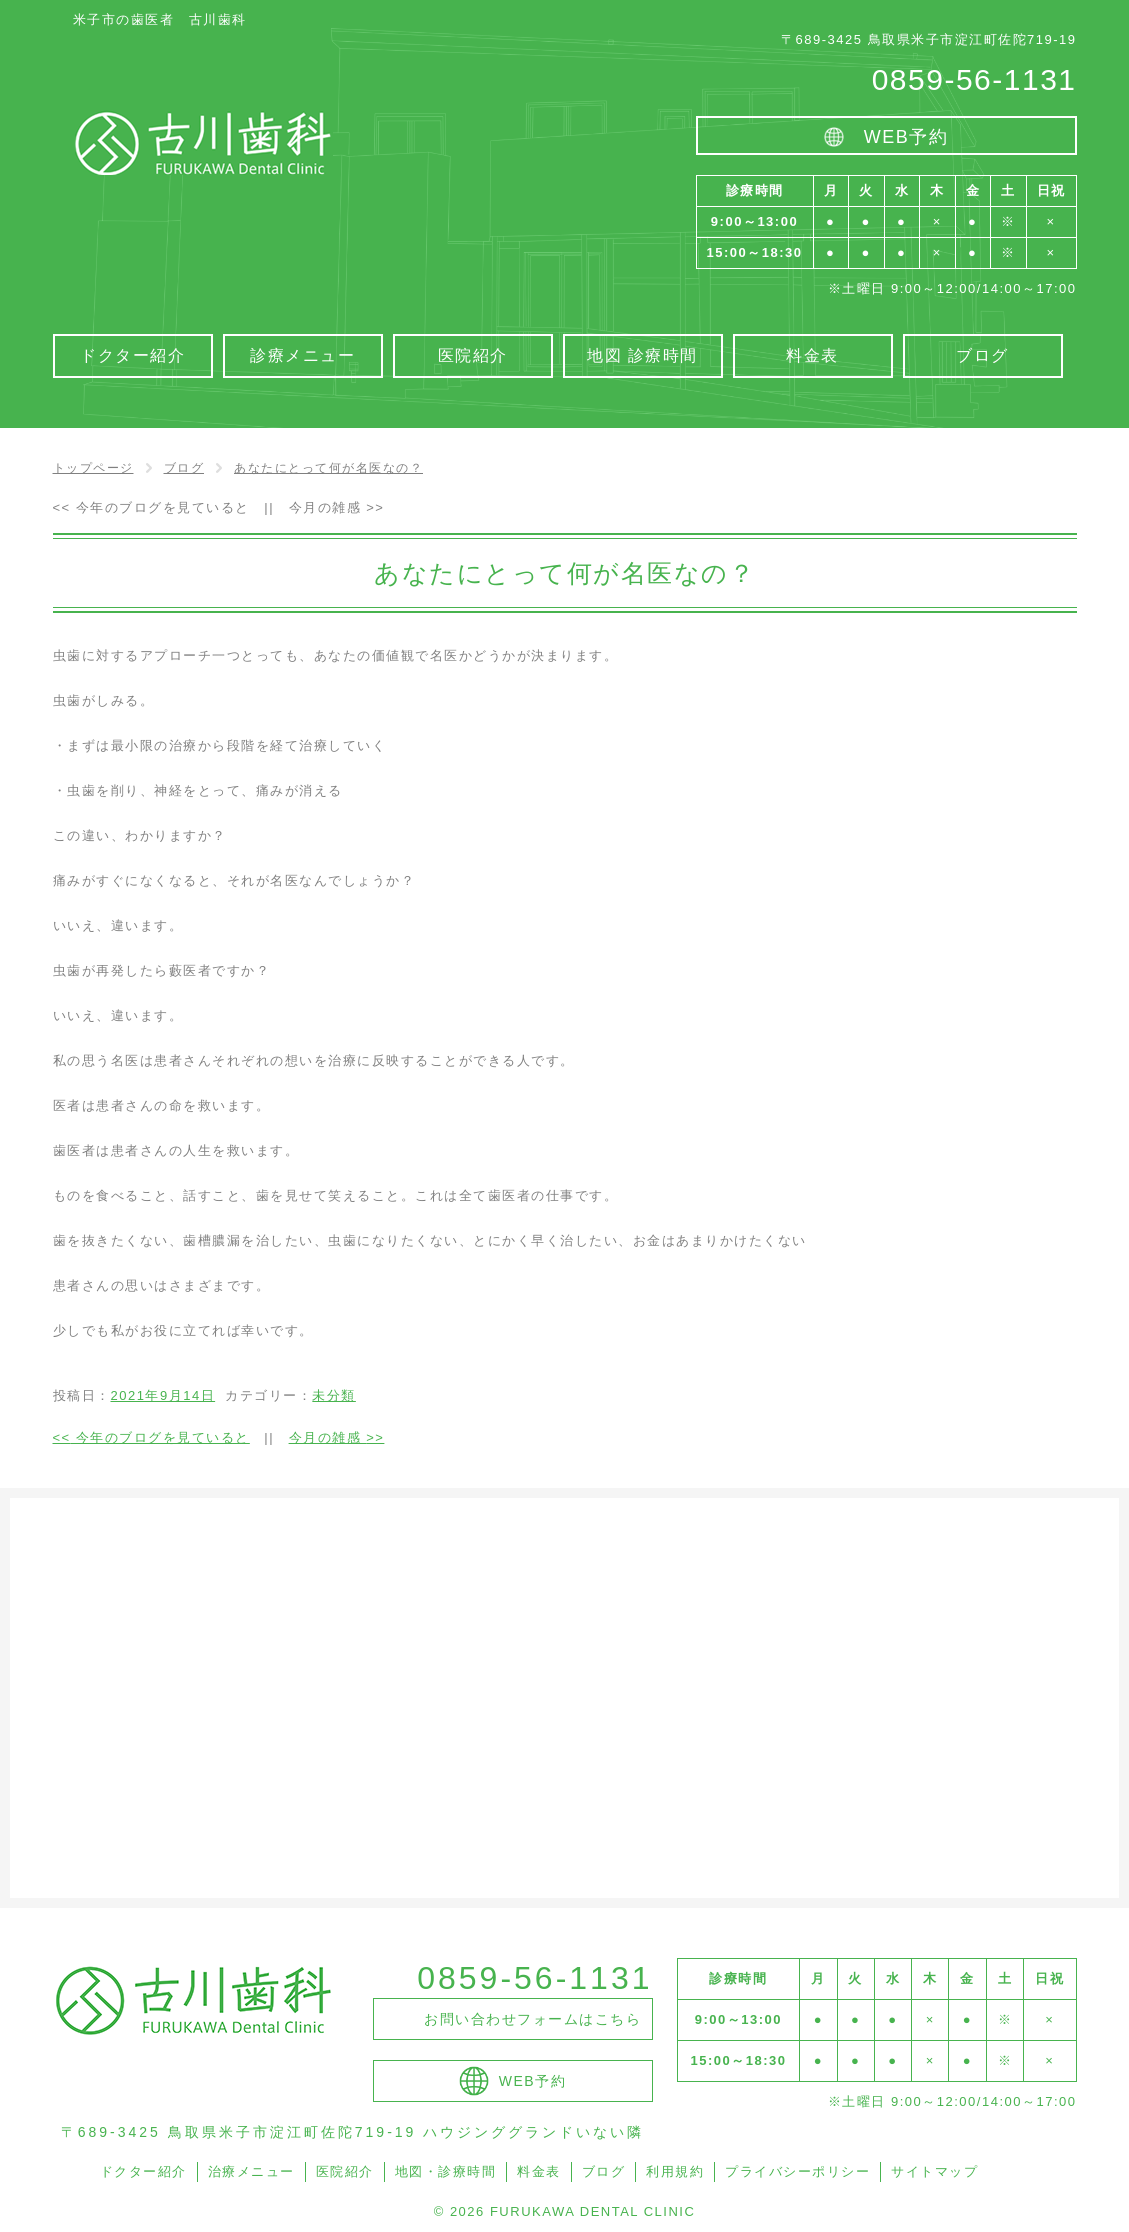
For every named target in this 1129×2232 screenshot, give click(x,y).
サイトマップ (934, 2171)
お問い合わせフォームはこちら (532, 2019)
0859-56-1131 (974, 79)
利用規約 (675, 2171)
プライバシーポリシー (797, 2171)
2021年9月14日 (163, 1395)
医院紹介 (345, 2171)
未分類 (334, 1395)
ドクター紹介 (143, 2171)
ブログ (604, 2171)
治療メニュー (251, 2171)
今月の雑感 (337, 507)
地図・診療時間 (446, 2171)
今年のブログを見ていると (151, 507)
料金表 (539, 2171)
